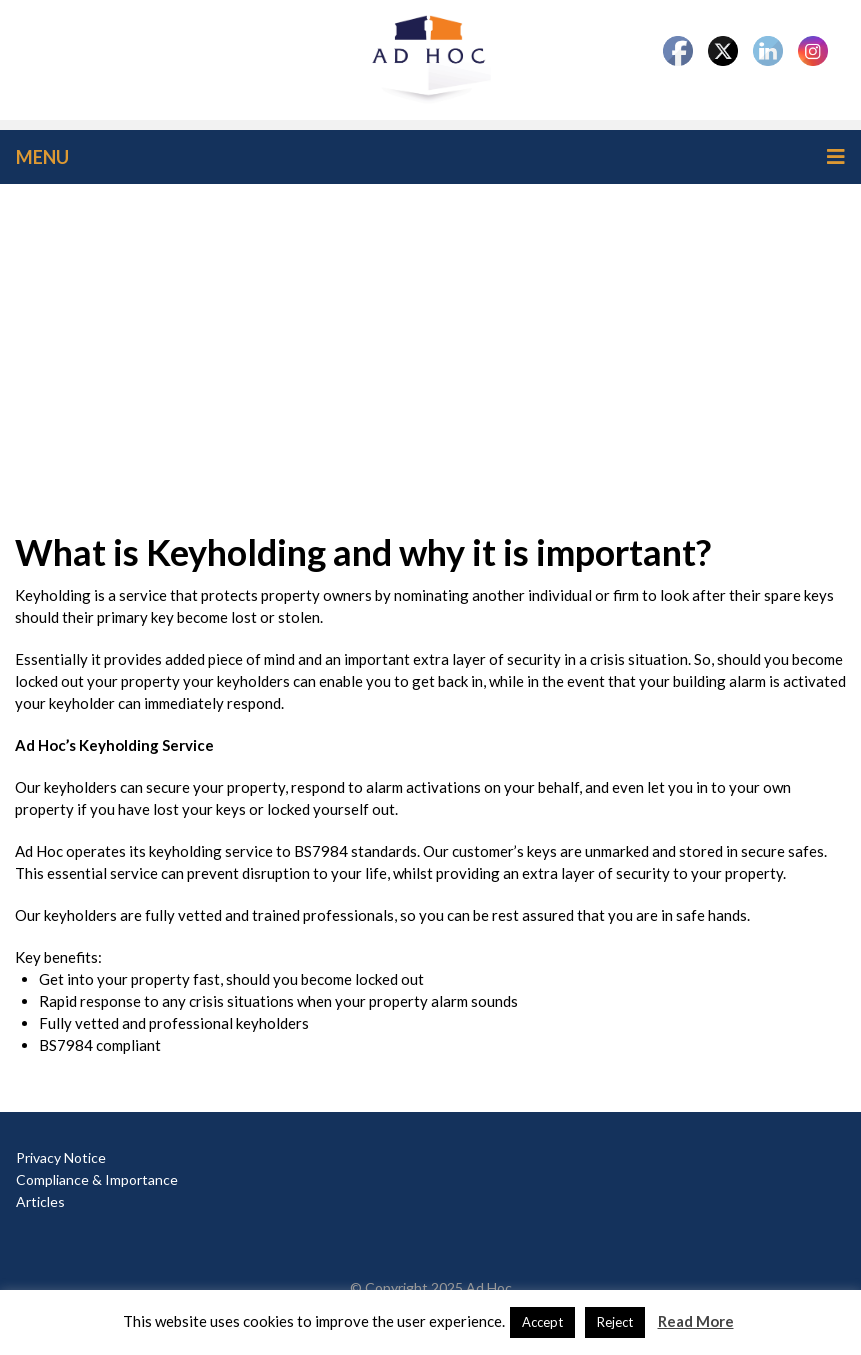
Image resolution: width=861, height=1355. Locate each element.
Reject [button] (615, 1322)
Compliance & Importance (97, 1179)
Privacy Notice (61, 1157)
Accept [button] (542, 1322)
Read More (696, 1321)
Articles (40, 1201)
